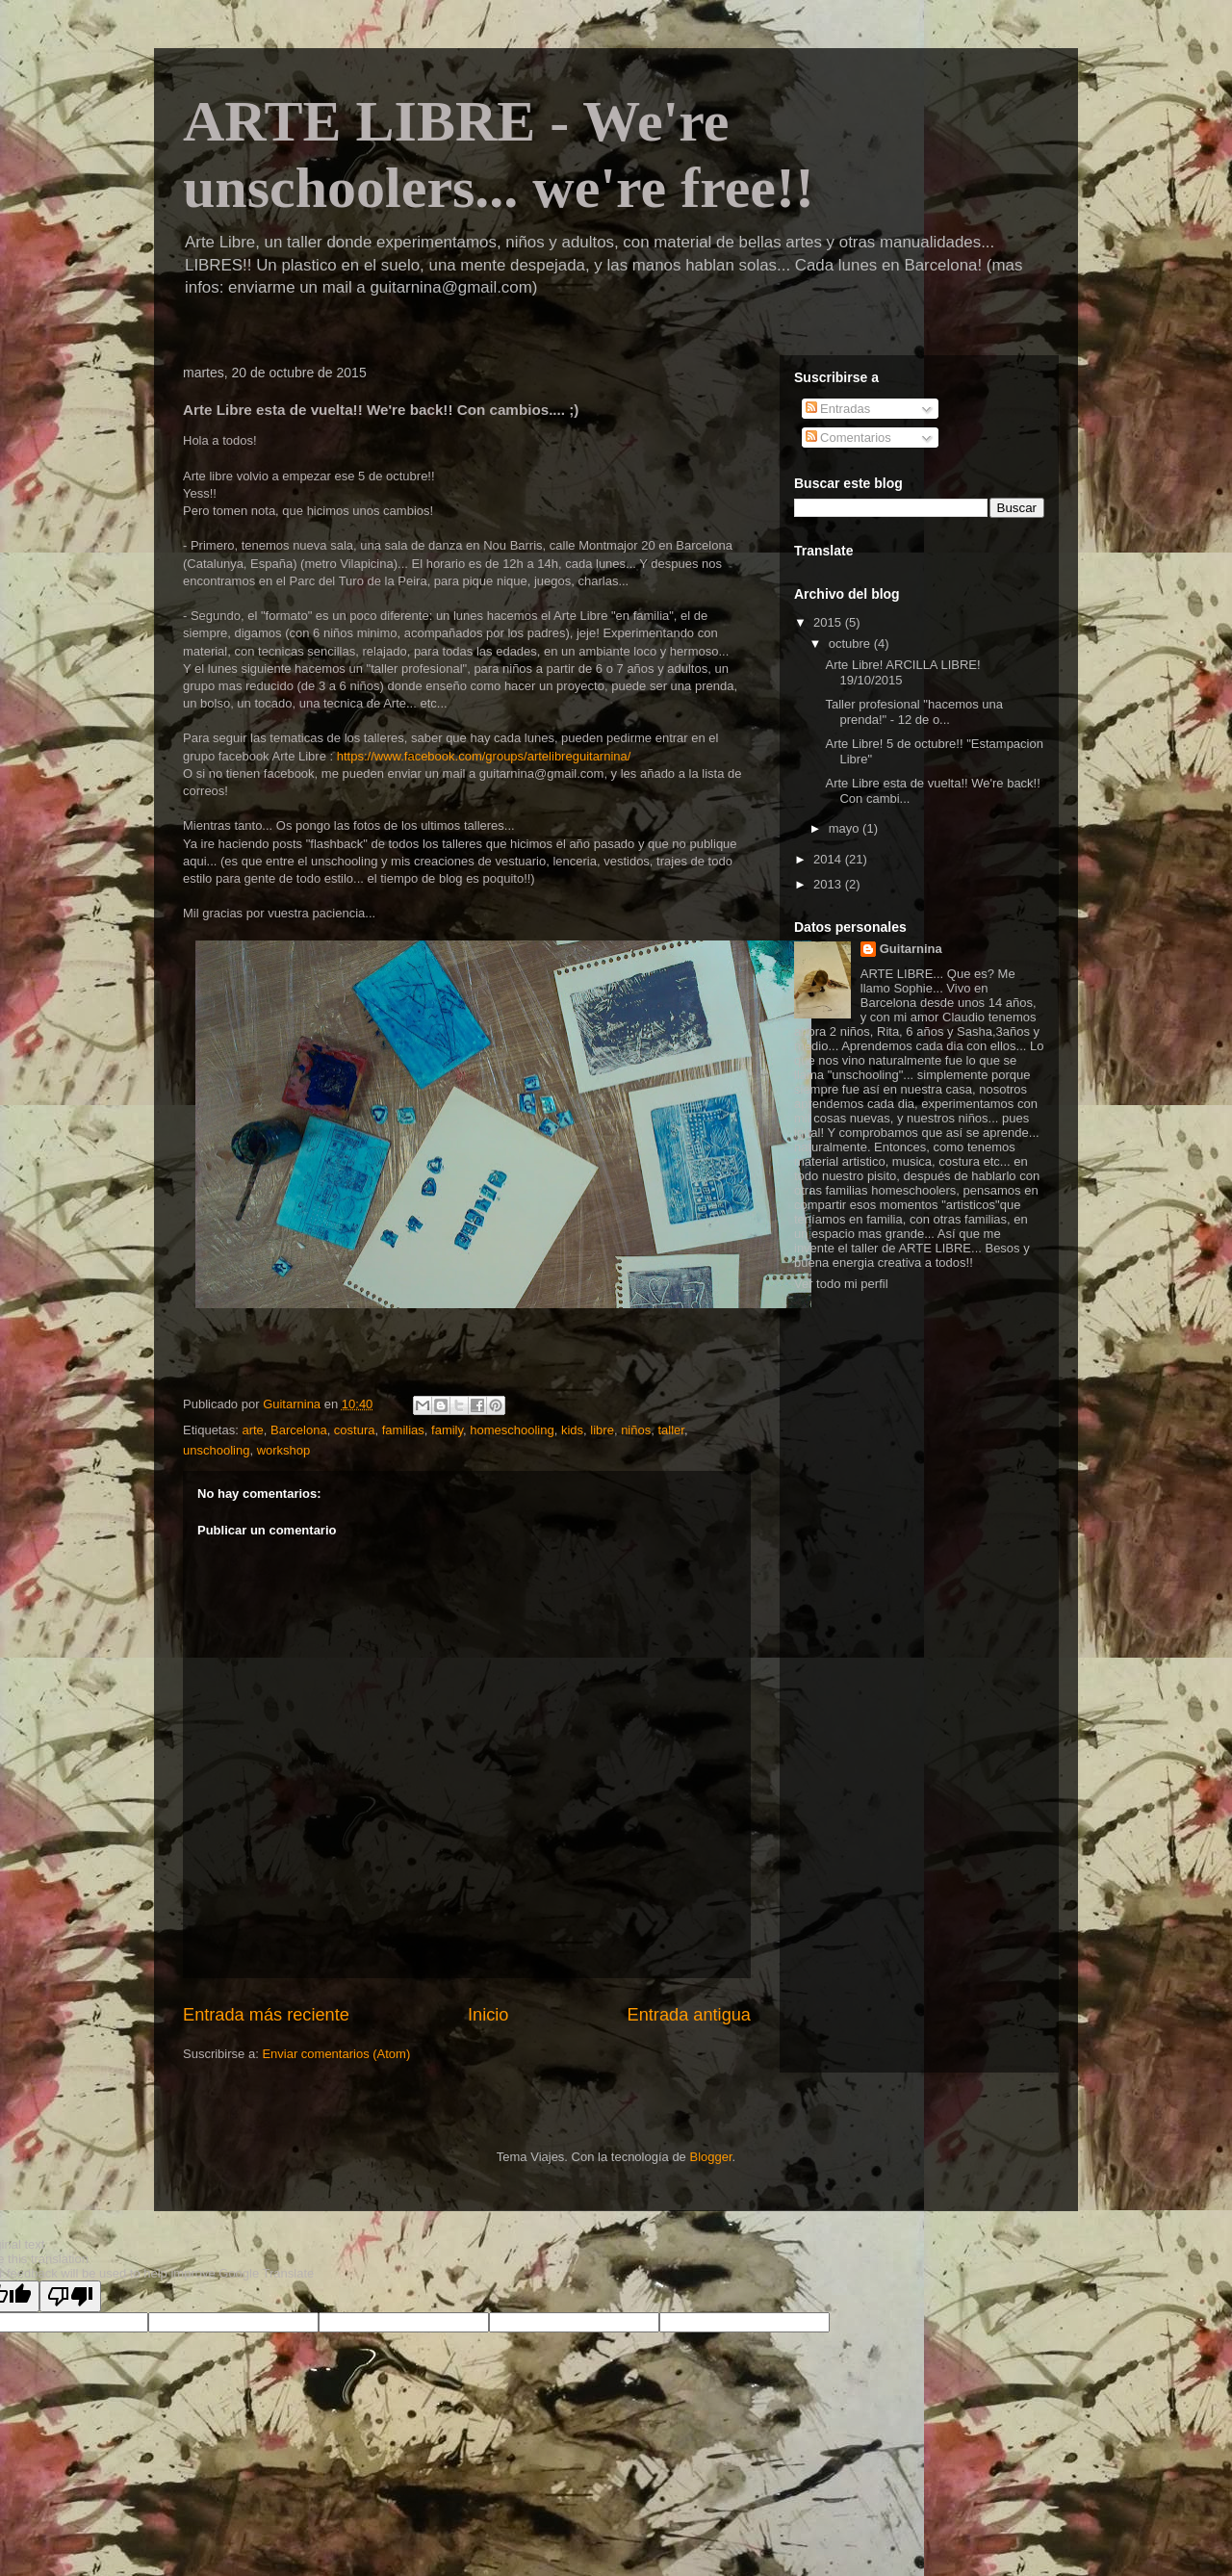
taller (670, 1430)
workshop (284, 1450)
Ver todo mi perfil (841, 1283)
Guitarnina (911, 948)
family (447, 1430)
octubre (851, 643)
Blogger (710, 2157)
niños (636, 1430)
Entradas (838, 408)
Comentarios (848, 437)
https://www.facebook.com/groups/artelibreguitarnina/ (484, 756)
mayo (845, 828)
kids (572, 1430)
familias (403, 1430)
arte (252, 1430)
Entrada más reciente (266, 2014)
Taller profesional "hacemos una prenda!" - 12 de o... (914, 712)
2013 (829, 884)
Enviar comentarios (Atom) (336, 2054)
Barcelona (298, 1430)
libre (602, 1430)
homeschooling (511, 1430)
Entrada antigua (689, 2014)
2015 (829, 622)
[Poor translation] (70, 2296)
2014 (829, 859)
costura (354, 1430)
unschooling (216, 1450)
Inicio (488, 2014)
